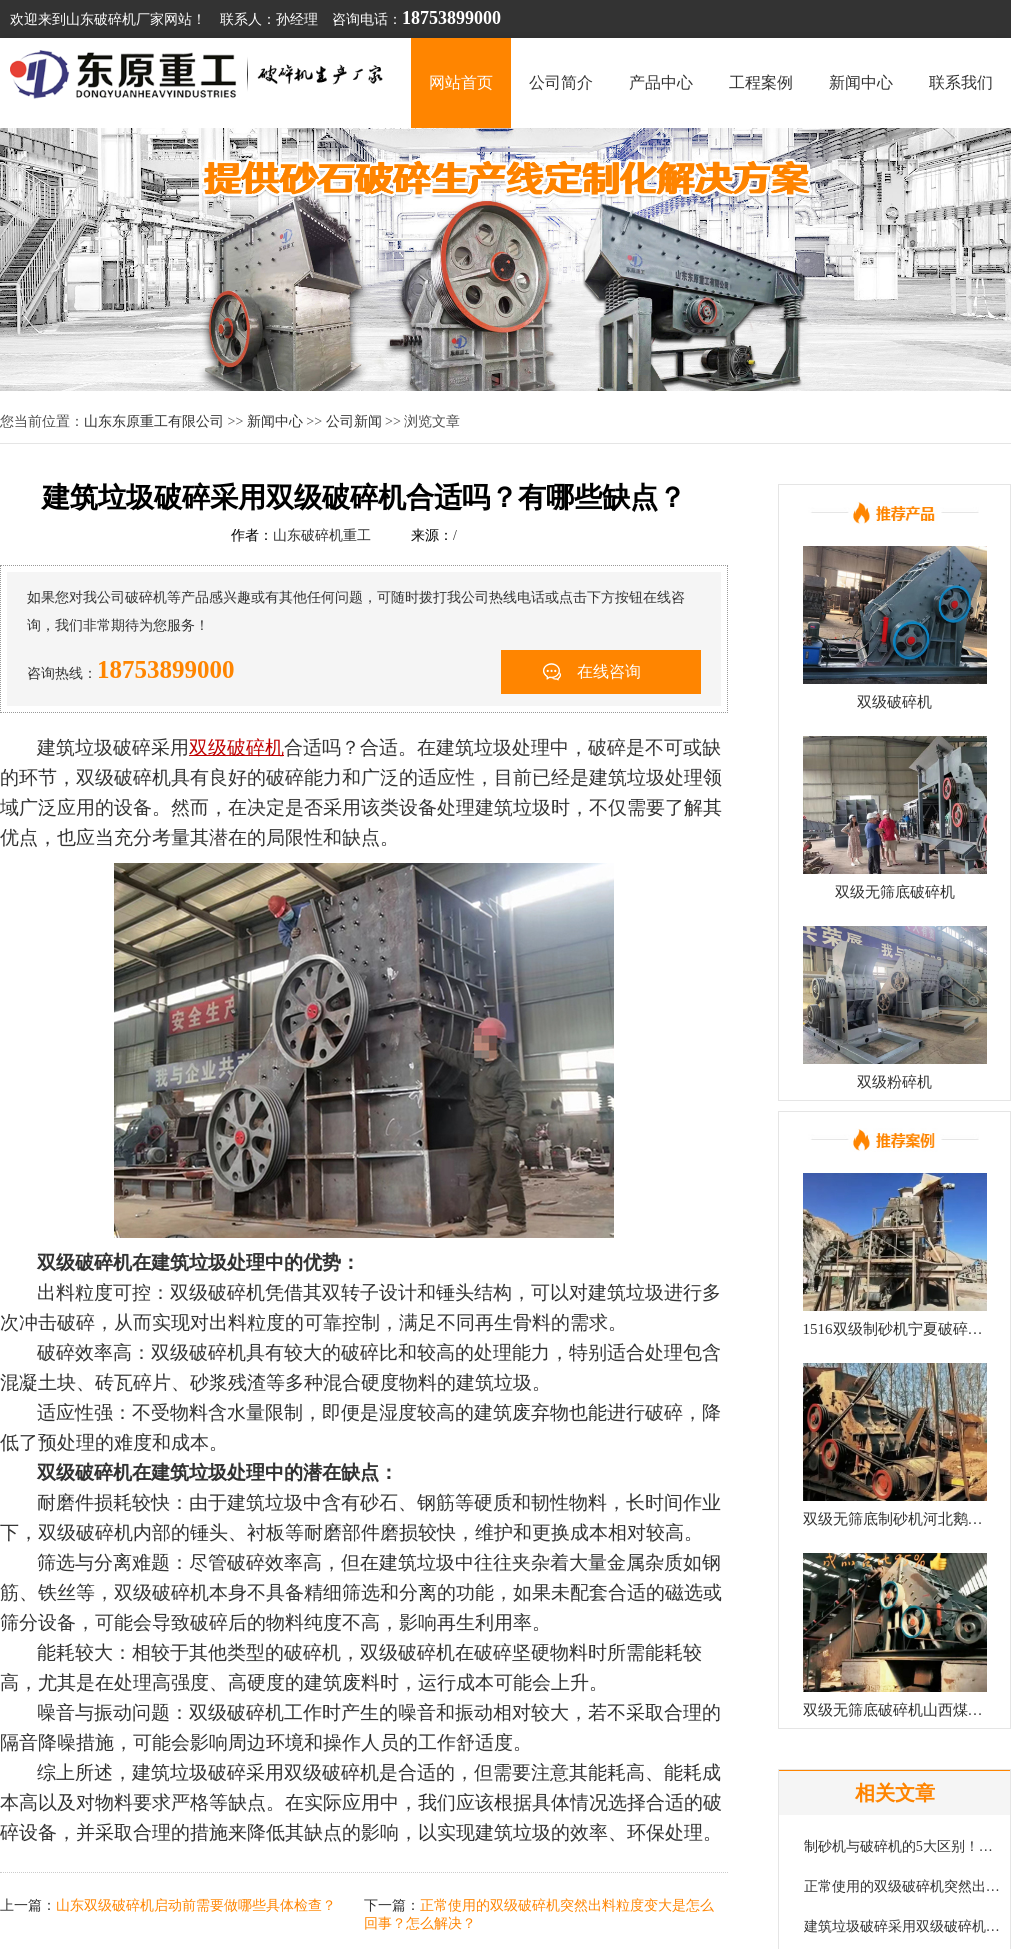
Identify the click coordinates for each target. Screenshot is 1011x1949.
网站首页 (461, 82)
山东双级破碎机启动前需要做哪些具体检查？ (196, 1905)
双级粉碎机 (894, 1082)
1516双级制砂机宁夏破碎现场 (895, 1329)
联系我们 (961, 82)
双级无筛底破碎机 (895, 892)
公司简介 (561, 82)
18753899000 (166, 669)
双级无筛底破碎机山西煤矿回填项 (895, 1710)
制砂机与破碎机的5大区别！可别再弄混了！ (903, 1846)
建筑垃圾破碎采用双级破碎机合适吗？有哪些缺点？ (903, 1926)
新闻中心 (861, 82)
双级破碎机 (894, 702)
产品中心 (661, 82)
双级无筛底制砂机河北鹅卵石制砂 (895, 1519)
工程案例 (761, 82)
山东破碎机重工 (322, 535)
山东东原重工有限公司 (154, 421)
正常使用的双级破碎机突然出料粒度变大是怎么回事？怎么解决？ (903, 1886)
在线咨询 (609, 671)
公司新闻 (354, 421)
